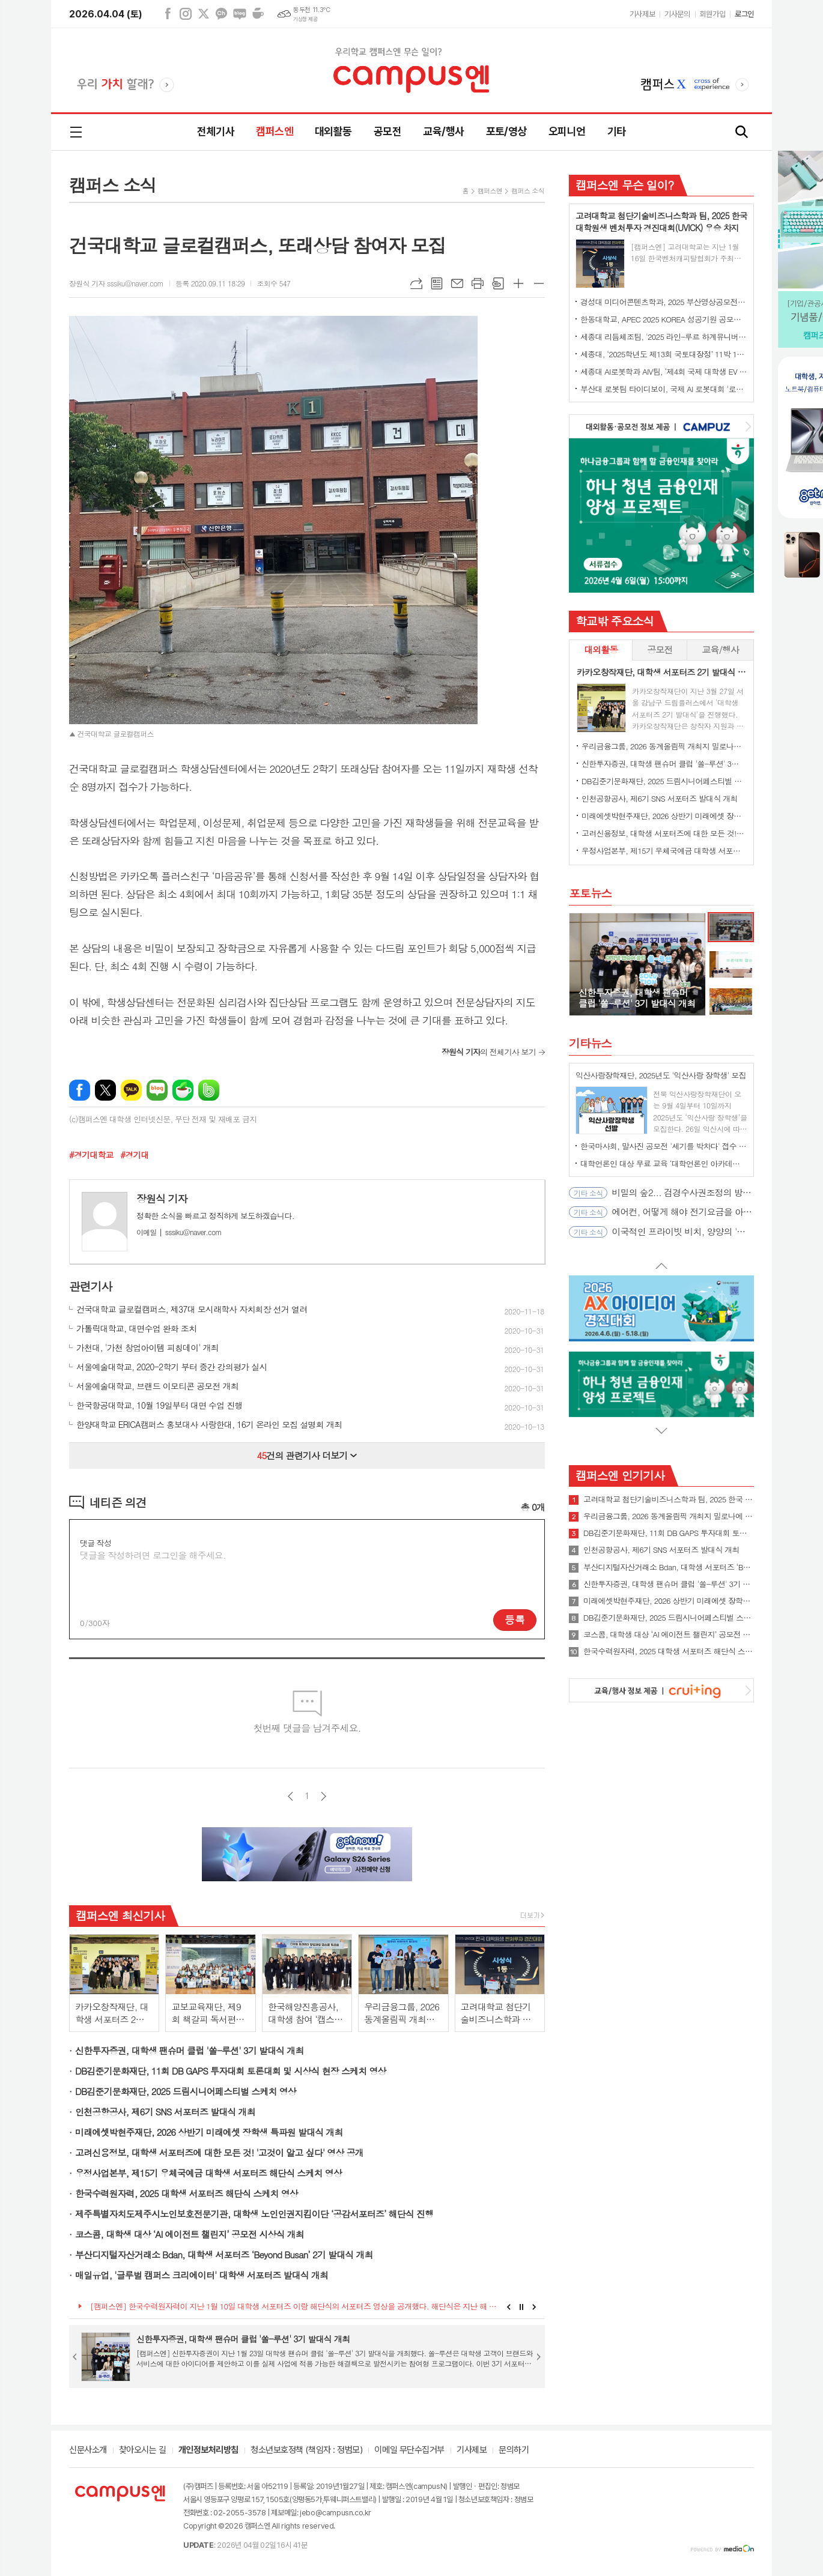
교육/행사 (443, 131)
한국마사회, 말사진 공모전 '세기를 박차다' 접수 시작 (663, 1146)
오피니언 (567, 131)
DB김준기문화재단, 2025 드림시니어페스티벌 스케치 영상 (185, 2091)
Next (534, 2307)
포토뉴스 (590, 892)
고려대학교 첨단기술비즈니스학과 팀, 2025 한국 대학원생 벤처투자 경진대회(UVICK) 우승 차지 (668, 1499)
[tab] (601, 650)
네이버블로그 (240, 14)
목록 (437, 283)
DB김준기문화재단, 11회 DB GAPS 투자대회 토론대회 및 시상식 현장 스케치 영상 (230, 2070)
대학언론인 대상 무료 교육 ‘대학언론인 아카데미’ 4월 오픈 (663, 1163)
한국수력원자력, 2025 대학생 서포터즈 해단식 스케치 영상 (186, 2193)
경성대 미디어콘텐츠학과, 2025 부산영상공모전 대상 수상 (663, 301)
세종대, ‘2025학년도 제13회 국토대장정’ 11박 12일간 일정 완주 (663, 354)
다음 (323, 1796)
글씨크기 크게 (518, 283)
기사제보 (642, 14)
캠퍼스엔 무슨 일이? (624, 185)
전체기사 (215, 131)
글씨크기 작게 (539, 283)
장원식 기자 (161, 1198)
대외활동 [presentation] (601, 649)
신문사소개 (88, 2450)
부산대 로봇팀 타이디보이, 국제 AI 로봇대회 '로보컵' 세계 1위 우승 (663, 389)
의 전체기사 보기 (489, 1051)
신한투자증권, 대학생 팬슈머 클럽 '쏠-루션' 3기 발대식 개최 (189, 2050)
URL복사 (416, 283)
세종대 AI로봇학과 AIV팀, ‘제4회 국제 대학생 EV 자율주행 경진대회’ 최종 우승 (663, 371)
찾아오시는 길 (142, 2450)
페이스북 (168, 14)
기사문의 (677, 14)
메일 (457, 283)
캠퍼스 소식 (527, 190)
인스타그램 (186, 14)
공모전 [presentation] (659, 649)
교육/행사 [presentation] (720, 649)
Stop (521, 2307)
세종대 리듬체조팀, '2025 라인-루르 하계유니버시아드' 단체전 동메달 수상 (663, 336)
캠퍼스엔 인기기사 (619, 1475)
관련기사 (90, 1286)
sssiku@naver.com (179, 1232)
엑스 (204, 14)
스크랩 (498, 283)
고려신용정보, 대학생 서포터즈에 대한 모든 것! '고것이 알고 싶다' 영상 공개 (219, 2152)
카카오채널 (222, 14)
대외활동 (333, 131)
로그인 (744, 14)
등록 (515, 1619)
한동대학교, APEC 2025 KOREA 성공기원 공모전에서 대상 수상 (663, 319)
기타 (616, 131)
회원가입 (712, 14)
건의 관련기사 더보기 (307, 1455)
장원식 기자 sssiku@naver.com (116, 283)
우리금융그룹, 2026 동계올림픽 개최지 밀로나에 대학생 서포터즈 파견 (664, 746)
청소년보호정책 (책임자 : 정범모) (306, 2450)
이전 (290, 1796)
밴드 (208, 1090)
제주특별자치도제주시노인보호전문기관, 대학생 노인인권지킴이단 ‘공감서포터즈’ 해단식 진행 (254, 2213)
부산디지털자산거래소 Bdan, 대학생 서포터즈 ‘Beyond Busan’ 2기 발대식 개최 (224, 2254)
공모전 (387, 131)
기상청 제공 (305, 19)
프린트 (478, 283)
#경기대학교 (91, 1155)
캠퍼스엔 (274, 131)
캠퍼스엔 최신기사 (120, 1915)
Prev (508, 2307)
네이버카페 (258, 14)
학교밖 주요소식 (614, 620)
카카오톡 (131, 1090)
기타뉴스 (590, 1043)
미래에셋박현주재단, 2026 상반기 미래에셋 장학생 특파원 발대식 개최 (209, 2132)
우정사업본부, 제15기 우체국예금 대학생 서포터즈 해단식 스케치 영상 (208, 2172)
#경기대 (134, 1155)
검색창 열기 (742, 132)
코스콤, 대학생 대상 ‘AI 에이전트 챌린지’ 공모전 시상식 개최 (189, 2234)
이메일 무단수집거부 (409, 2450)
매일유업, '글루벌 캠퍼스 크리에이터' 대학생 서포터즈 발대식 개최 (201, 2275)
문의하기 (514, 2450)
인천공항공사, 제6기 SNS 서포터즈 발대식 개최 (165, 2111)
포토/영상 (506, 131)
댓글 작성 (95, 1543)
